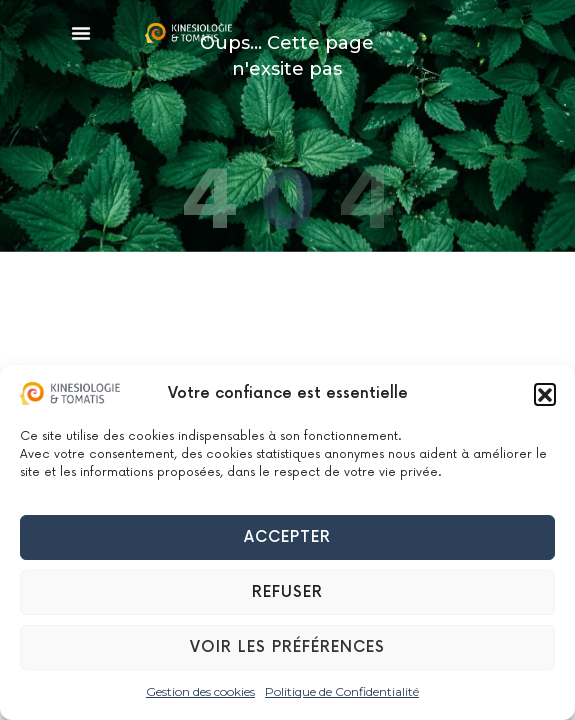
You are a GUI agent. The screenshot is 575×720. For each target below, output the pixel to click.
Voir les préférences (287, 647)
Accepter (287, 537)
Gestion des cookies (200, 691)
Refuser (287, 592)
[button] (545, 394)
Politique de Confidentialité (342, 691)
